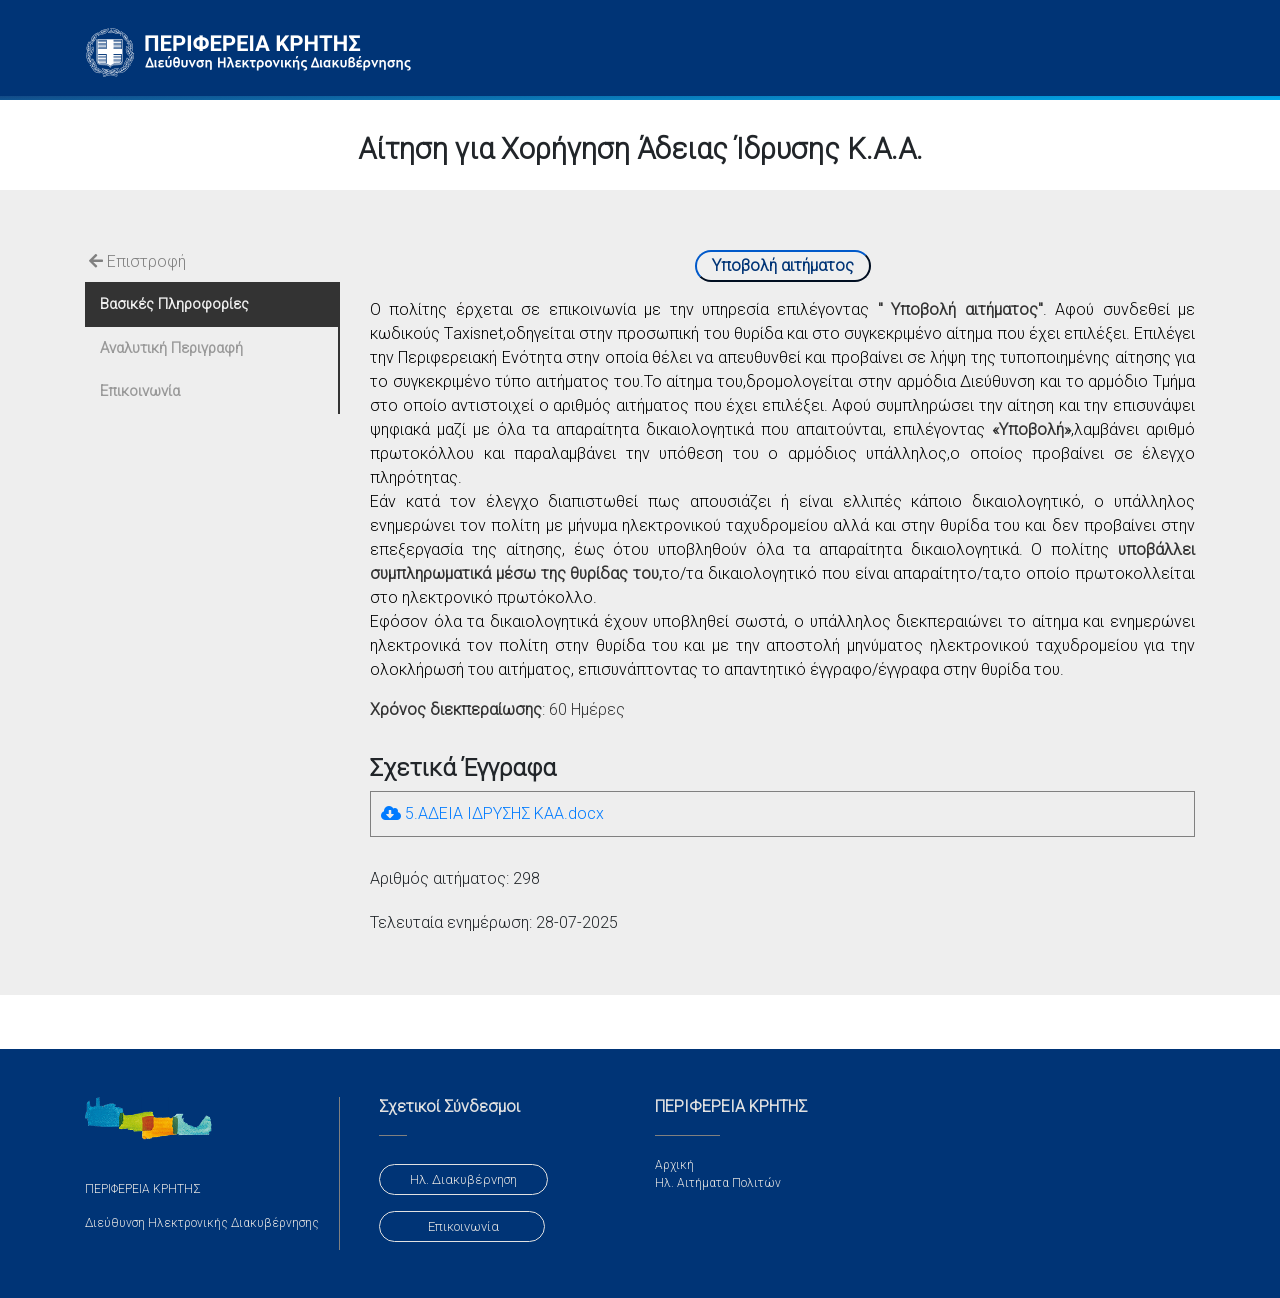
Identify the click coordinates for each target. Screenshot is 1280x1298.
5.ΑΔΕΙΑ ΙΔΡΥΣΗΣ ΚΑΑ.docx (492, 813)
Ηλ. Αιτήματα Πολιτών (718, 1183)
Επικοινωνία (140, 391)
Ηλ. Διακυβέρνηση (463, 1179)
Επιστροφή (137, 261)
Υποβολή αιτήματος (783, 265)
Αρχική (674, 1165)
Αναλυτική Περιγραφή (171, 348)
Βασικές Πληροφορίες (174, 304)
